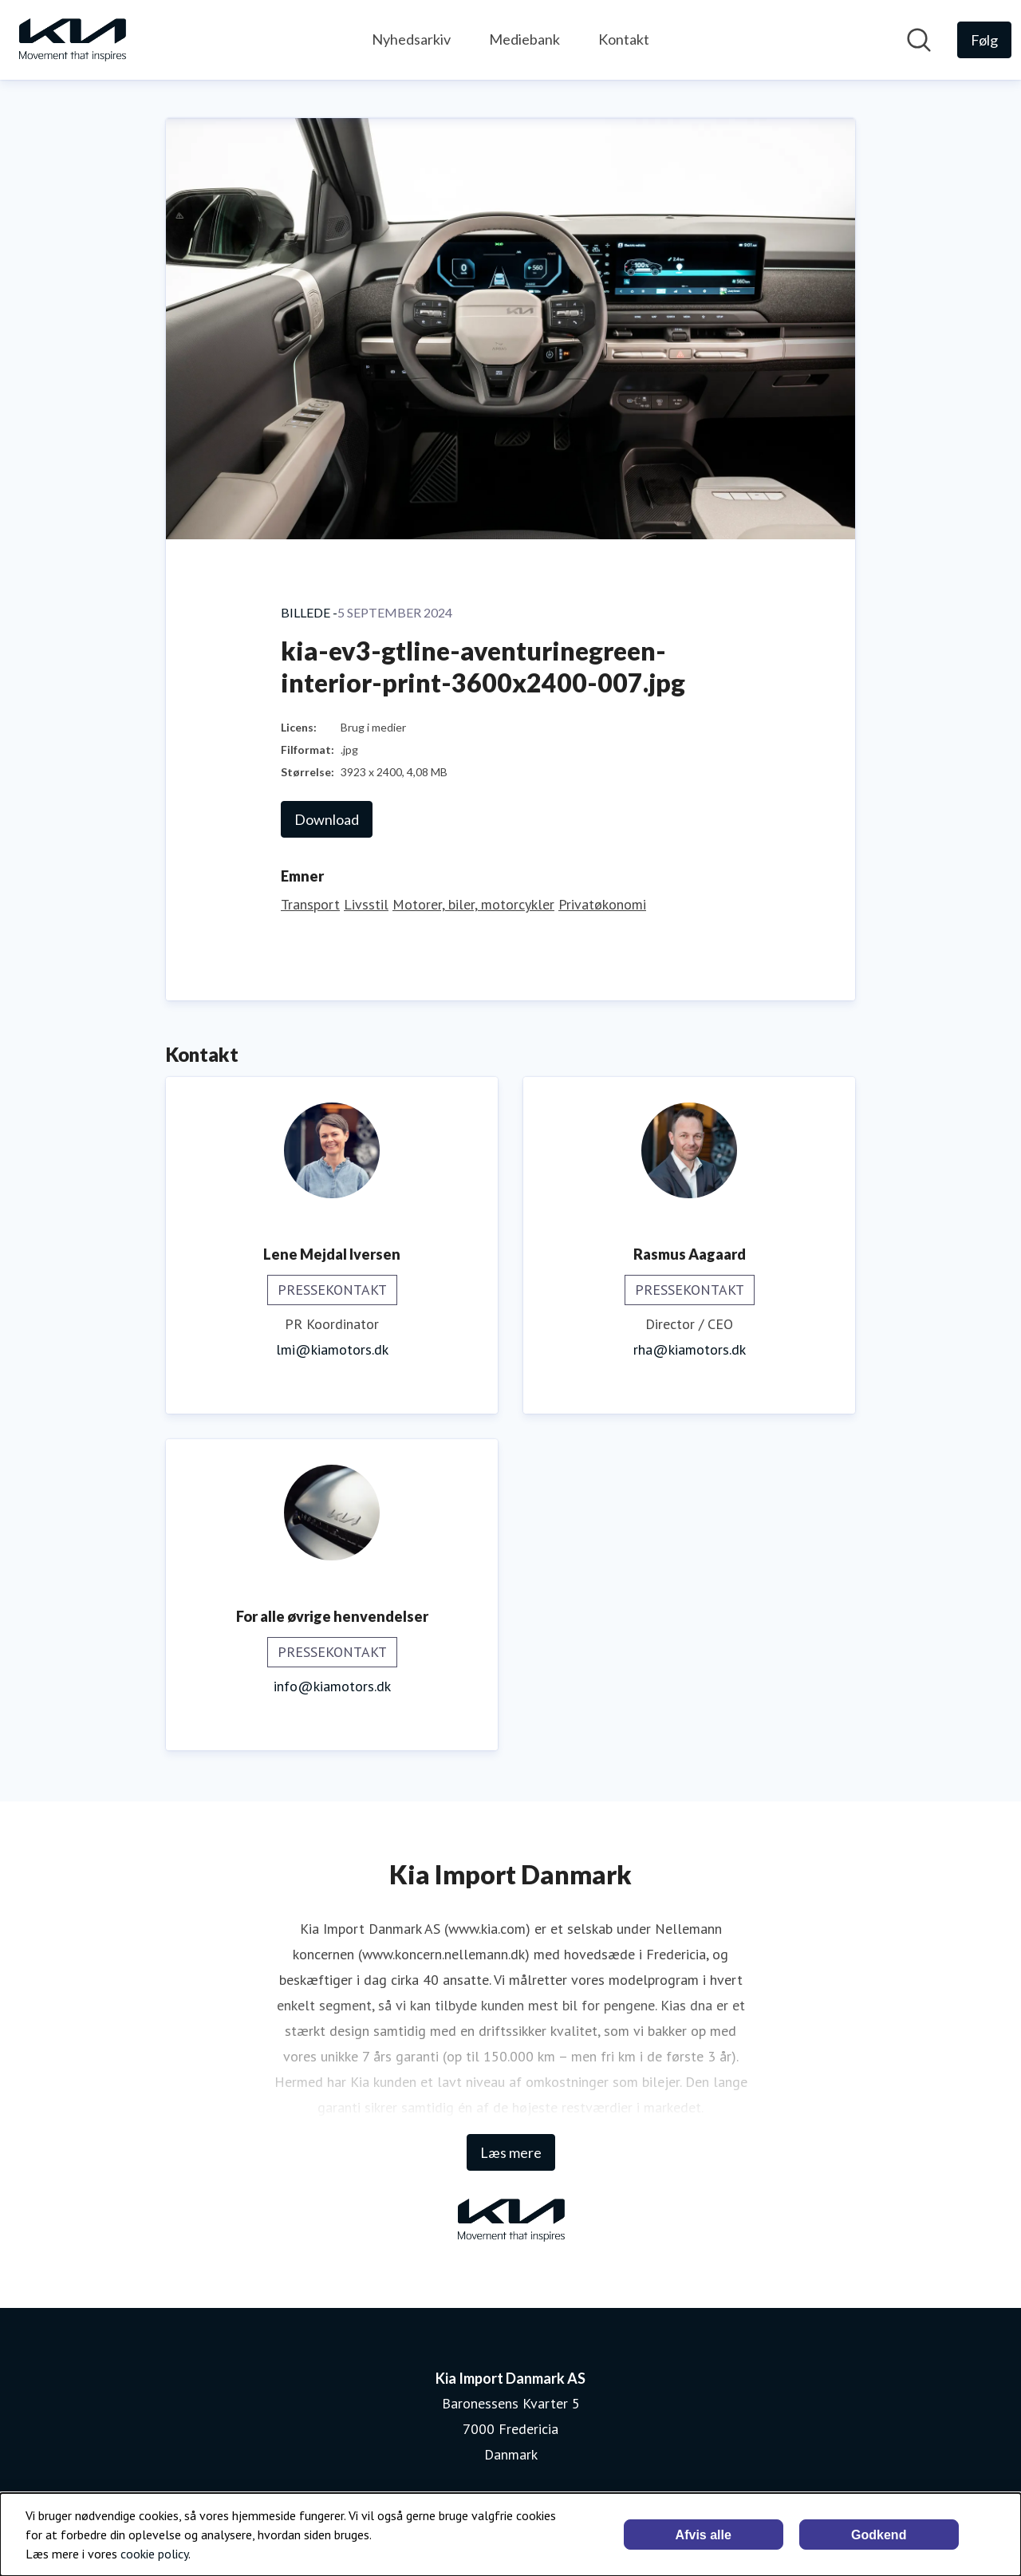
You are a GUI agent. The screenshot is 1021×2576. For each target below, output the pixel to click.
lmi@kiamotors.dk (332, 1349)
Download (326, 819)
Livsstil (366, 904)
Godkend (878, 2535)
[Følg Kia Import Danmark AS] (984, 40)
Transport (310, 904)
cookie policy (154, 2554)
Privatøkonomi (602, 904)
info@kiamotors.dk (332, 1686)
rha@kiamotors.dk (689, 1349)
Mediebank (524, 39)
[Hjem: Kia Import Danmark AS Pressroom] (72, 40)
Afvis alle (703, 2535)
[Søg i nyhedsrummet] (919, 40)
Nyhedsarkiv (411, 39)
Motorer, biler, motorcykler (473, 904)
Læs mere (511, 2152)
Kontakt (623, 39)
